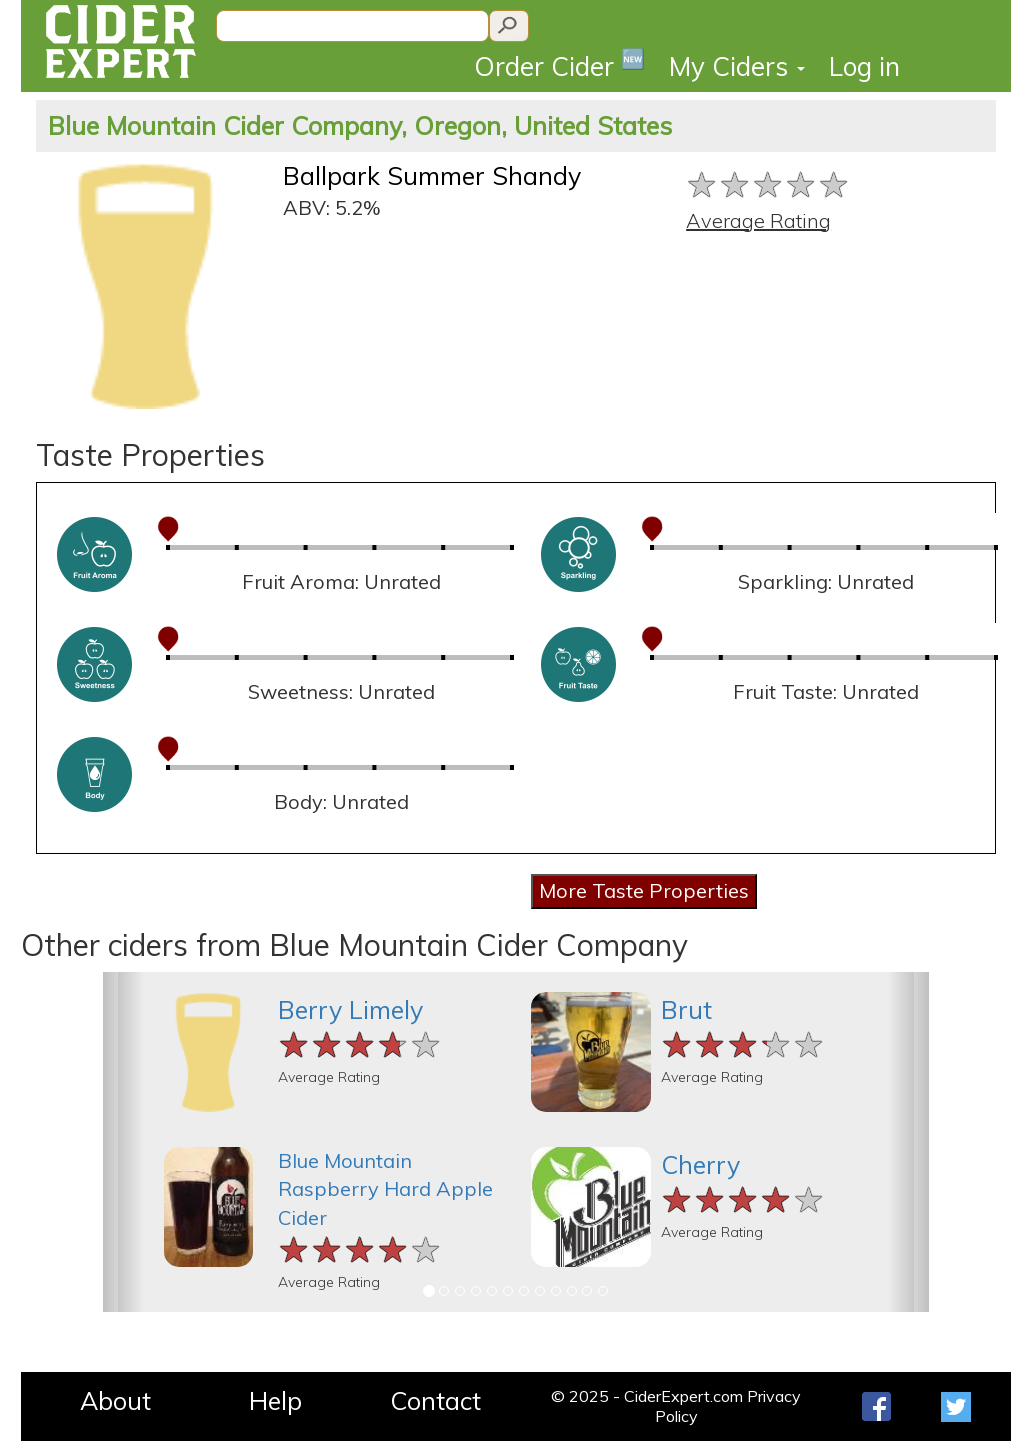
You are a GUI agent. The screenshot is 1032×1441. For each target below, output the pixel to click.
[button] (123, 1142)
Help (275, 1400)
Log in (864, 66)
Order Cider (559, 64)
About (115, 1400)
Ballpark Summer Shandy (432, 175)
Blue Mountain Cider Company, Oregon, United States (360, 125)
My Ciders (737, 66)
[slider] (768, 184)
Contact (435, 1400)
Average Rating (758, 220)
